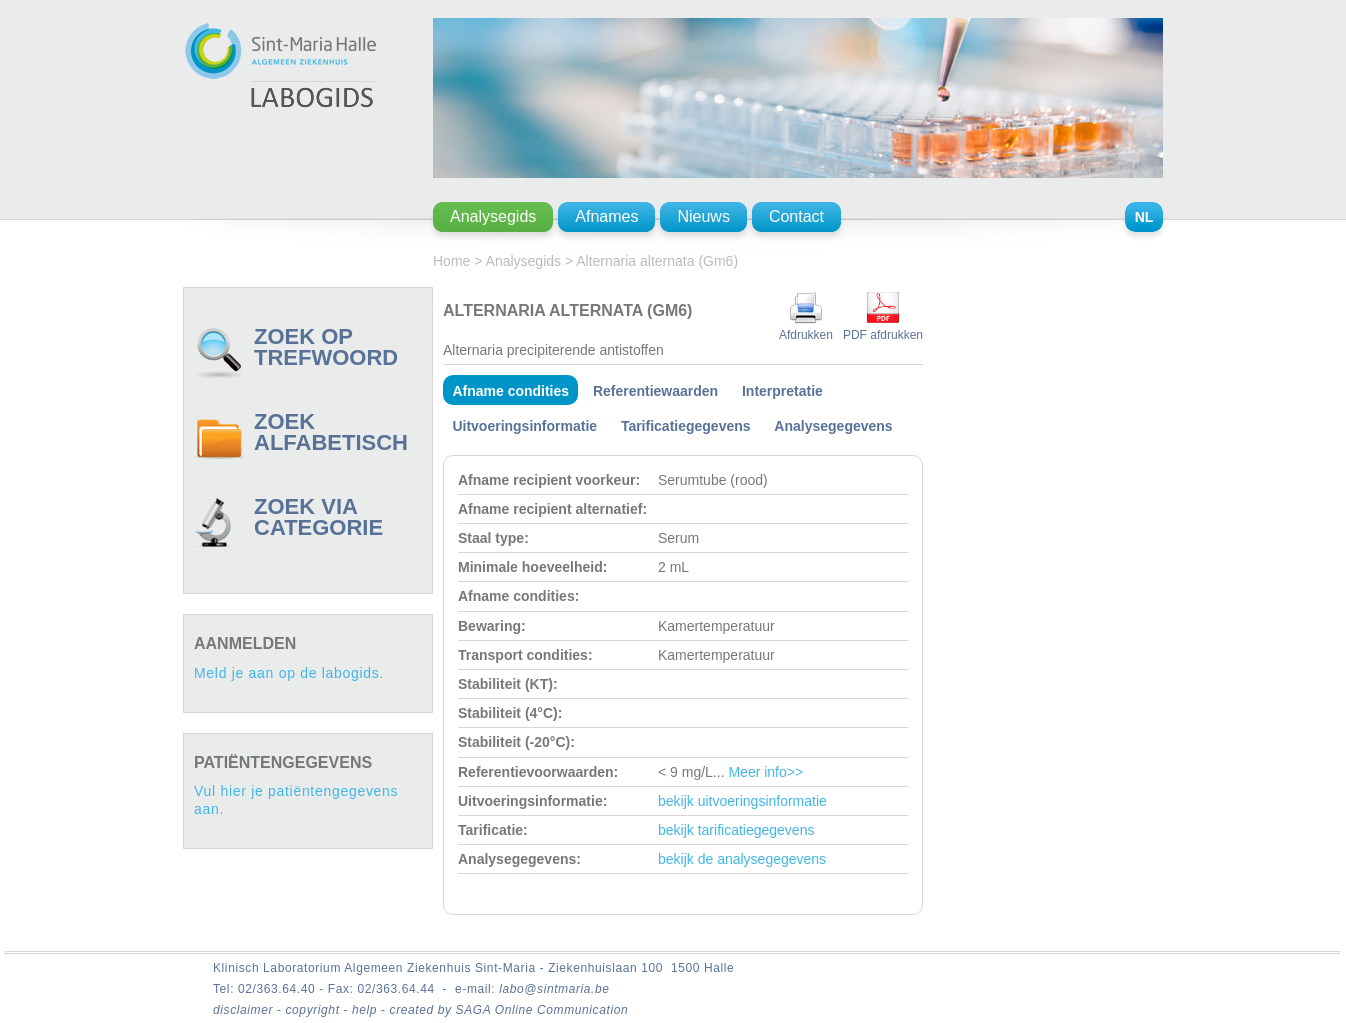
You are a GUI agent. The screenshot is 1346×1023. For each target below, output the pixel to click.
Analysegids (524, 261)
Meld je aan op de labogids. (289, 673)
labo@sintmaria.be (554, 989)
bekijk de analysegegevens (742, 859)
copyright (314, 1010)
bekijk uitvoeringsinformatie (742, 801)
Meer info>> (765, 772)
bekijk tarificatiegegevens (736, 830)
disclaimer (245, 1010)
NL (1144, 217)
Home (451, 261)
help (366, 1010)
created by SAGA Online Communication (509, 1010)
